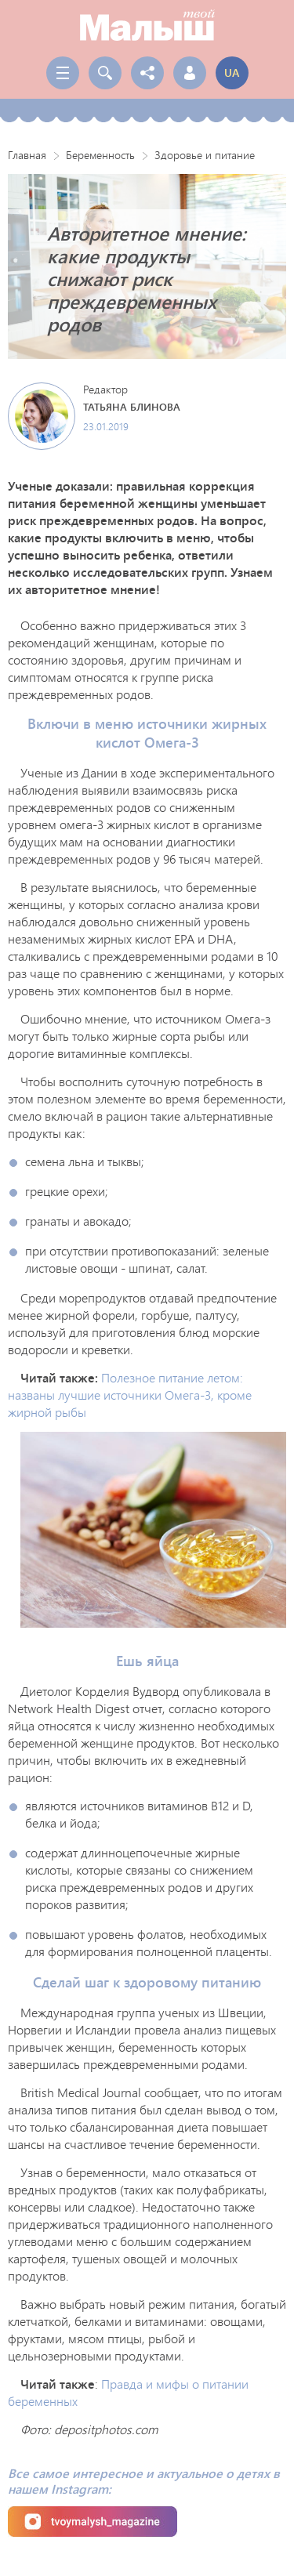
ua (231, 72)
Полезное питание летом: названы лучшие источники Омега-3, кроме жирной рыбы (130, 1394)
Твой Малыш (147, 25)
